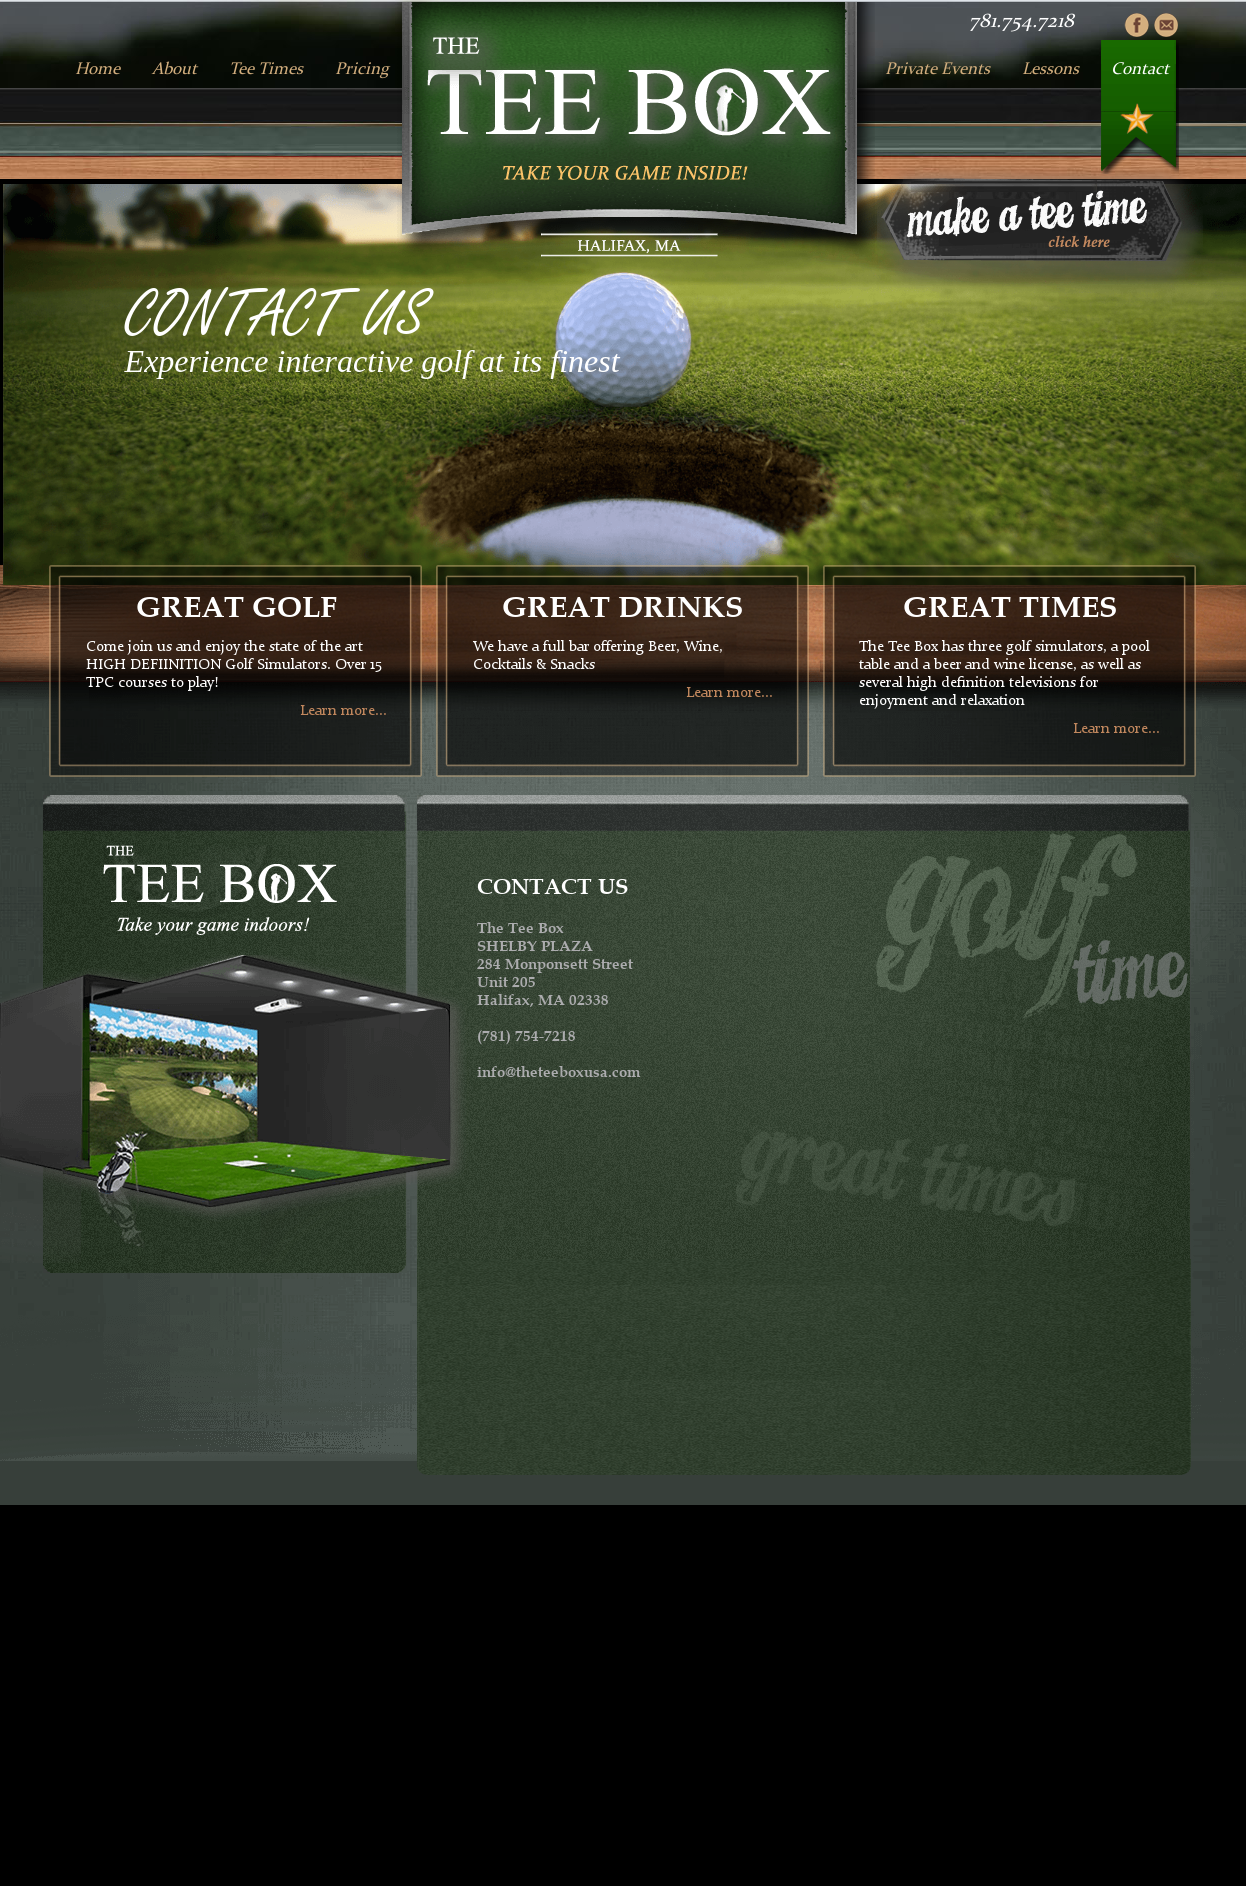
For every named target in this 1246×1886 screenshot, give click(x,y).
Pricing (362, 69)
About (174, 69)
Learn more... (343, 711)
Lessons (1050, 69)
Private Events (937, 69)
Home (97, 69)
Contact (1140, 69)
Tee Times (266, 69)
